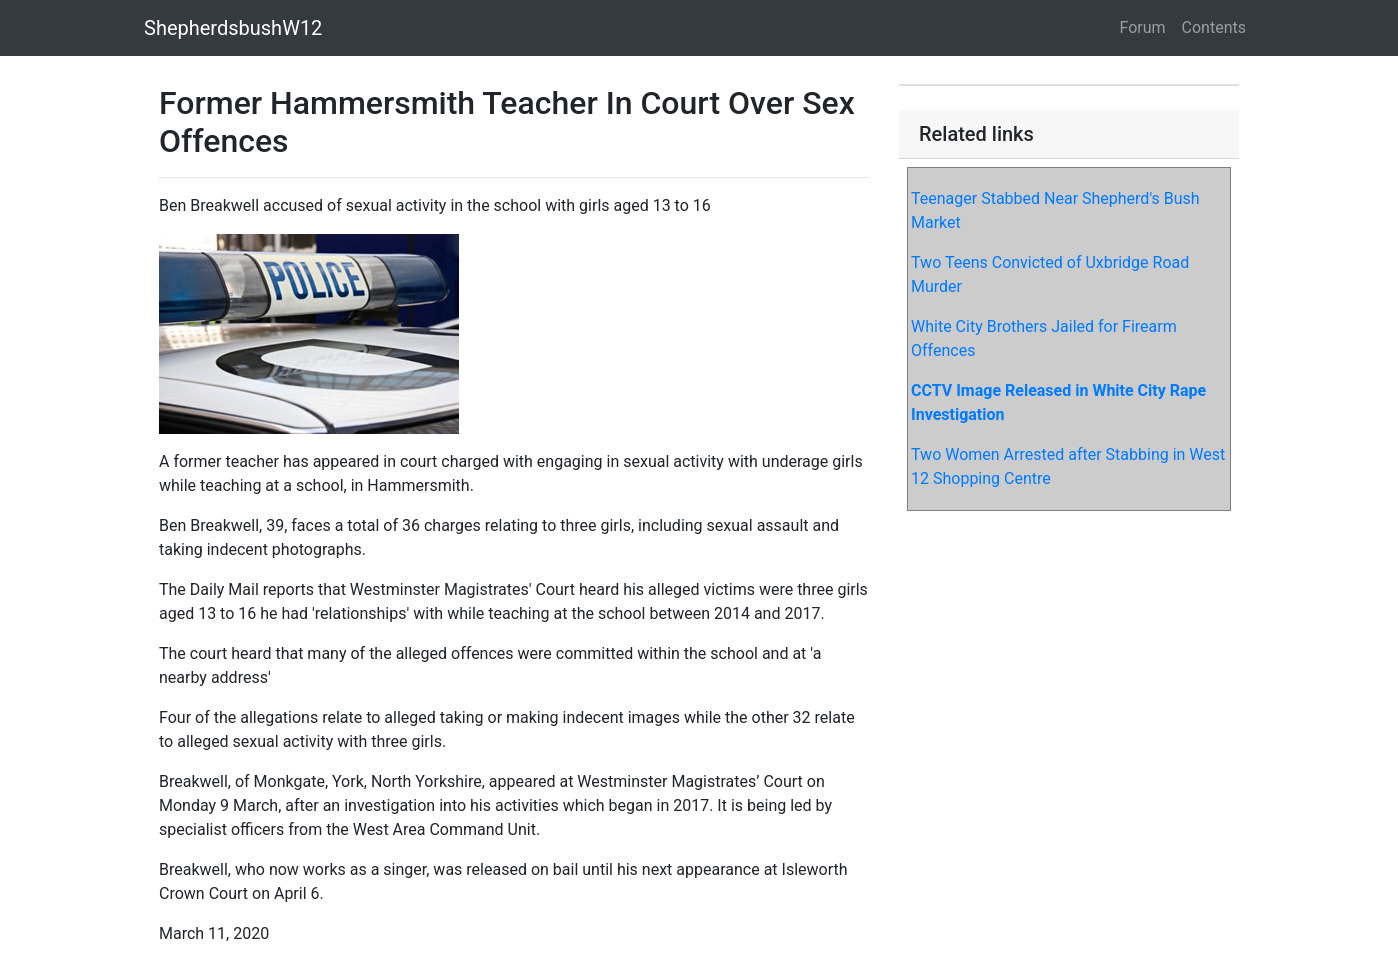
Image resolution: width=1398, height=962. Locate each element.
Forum (1143, 27)
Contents (1214, 27)
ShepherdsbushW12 (233, 28)
